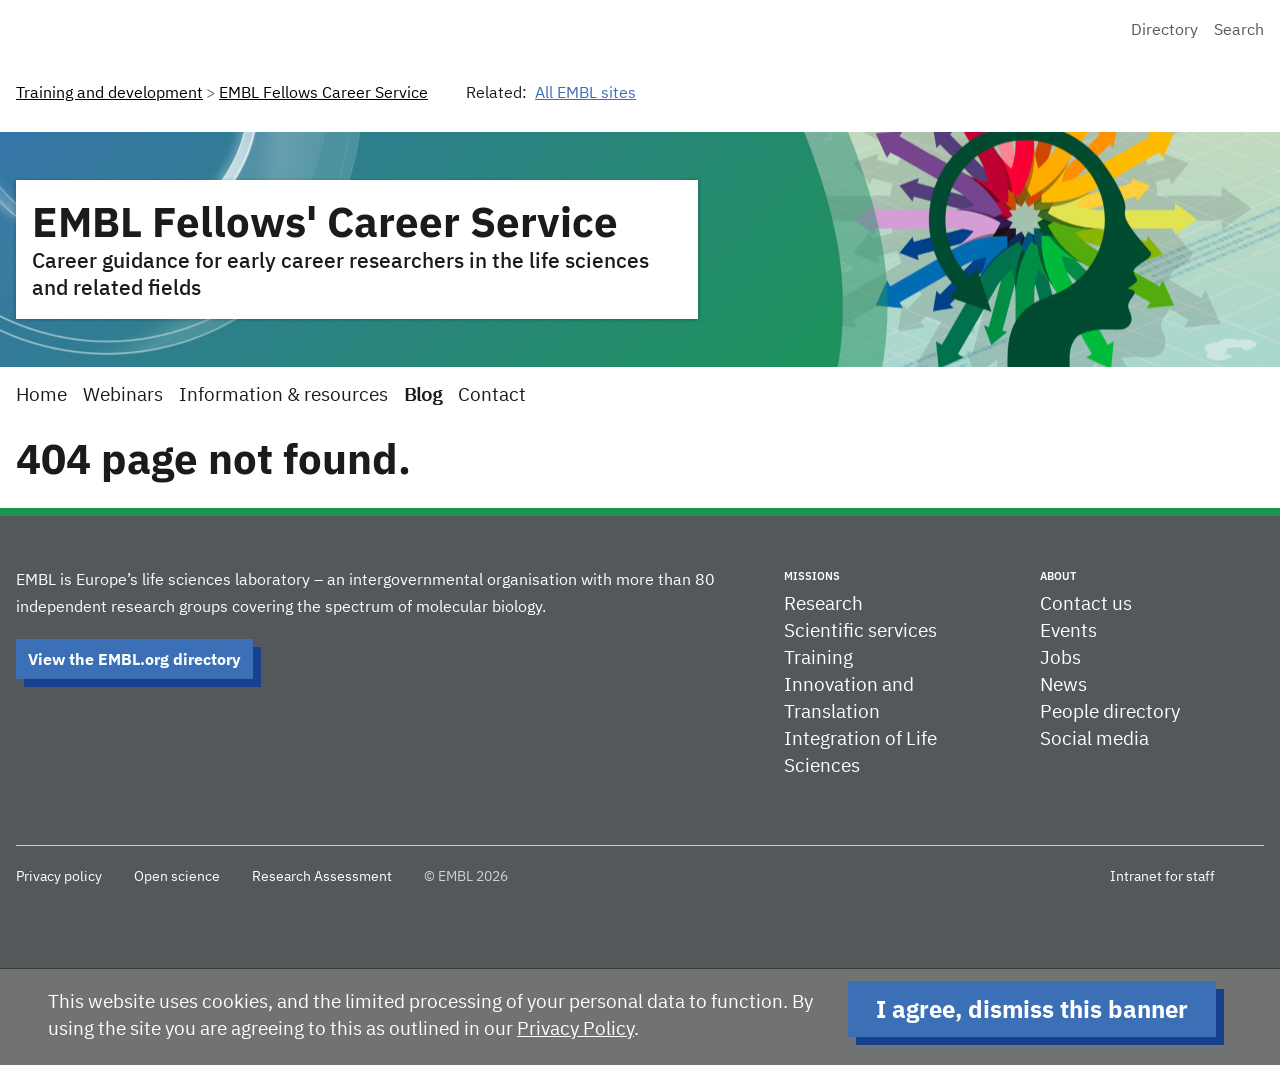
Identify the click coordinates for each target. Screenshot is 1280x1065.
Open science (177, 877)
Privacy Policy (575, 1029)
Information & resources (283, 395)
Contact (492, 395)
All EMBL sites (585, 94)
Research (823, 604)
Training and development (109, 94)
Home (41, 395)
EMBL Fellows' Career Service (325, 221)
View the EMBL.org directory (134, 659)
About (1058, 576)
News (1063, 685)
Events (1068, 631)
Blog (423, 395)
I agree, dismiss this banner (1032, 1009)
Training (818, 658)
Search (1239, 31)
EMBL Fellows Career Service (323, 94)
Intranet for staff (1162, 877)
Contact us (1086, 604)
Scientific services (860, 631)
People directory (1110, 712)
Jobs (1060, 658)
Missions (812, 576)
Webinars (123, 395)
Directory (1164, 31)
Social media (1094, 739)
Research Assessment (322, 877)
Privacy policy (59, 877)
